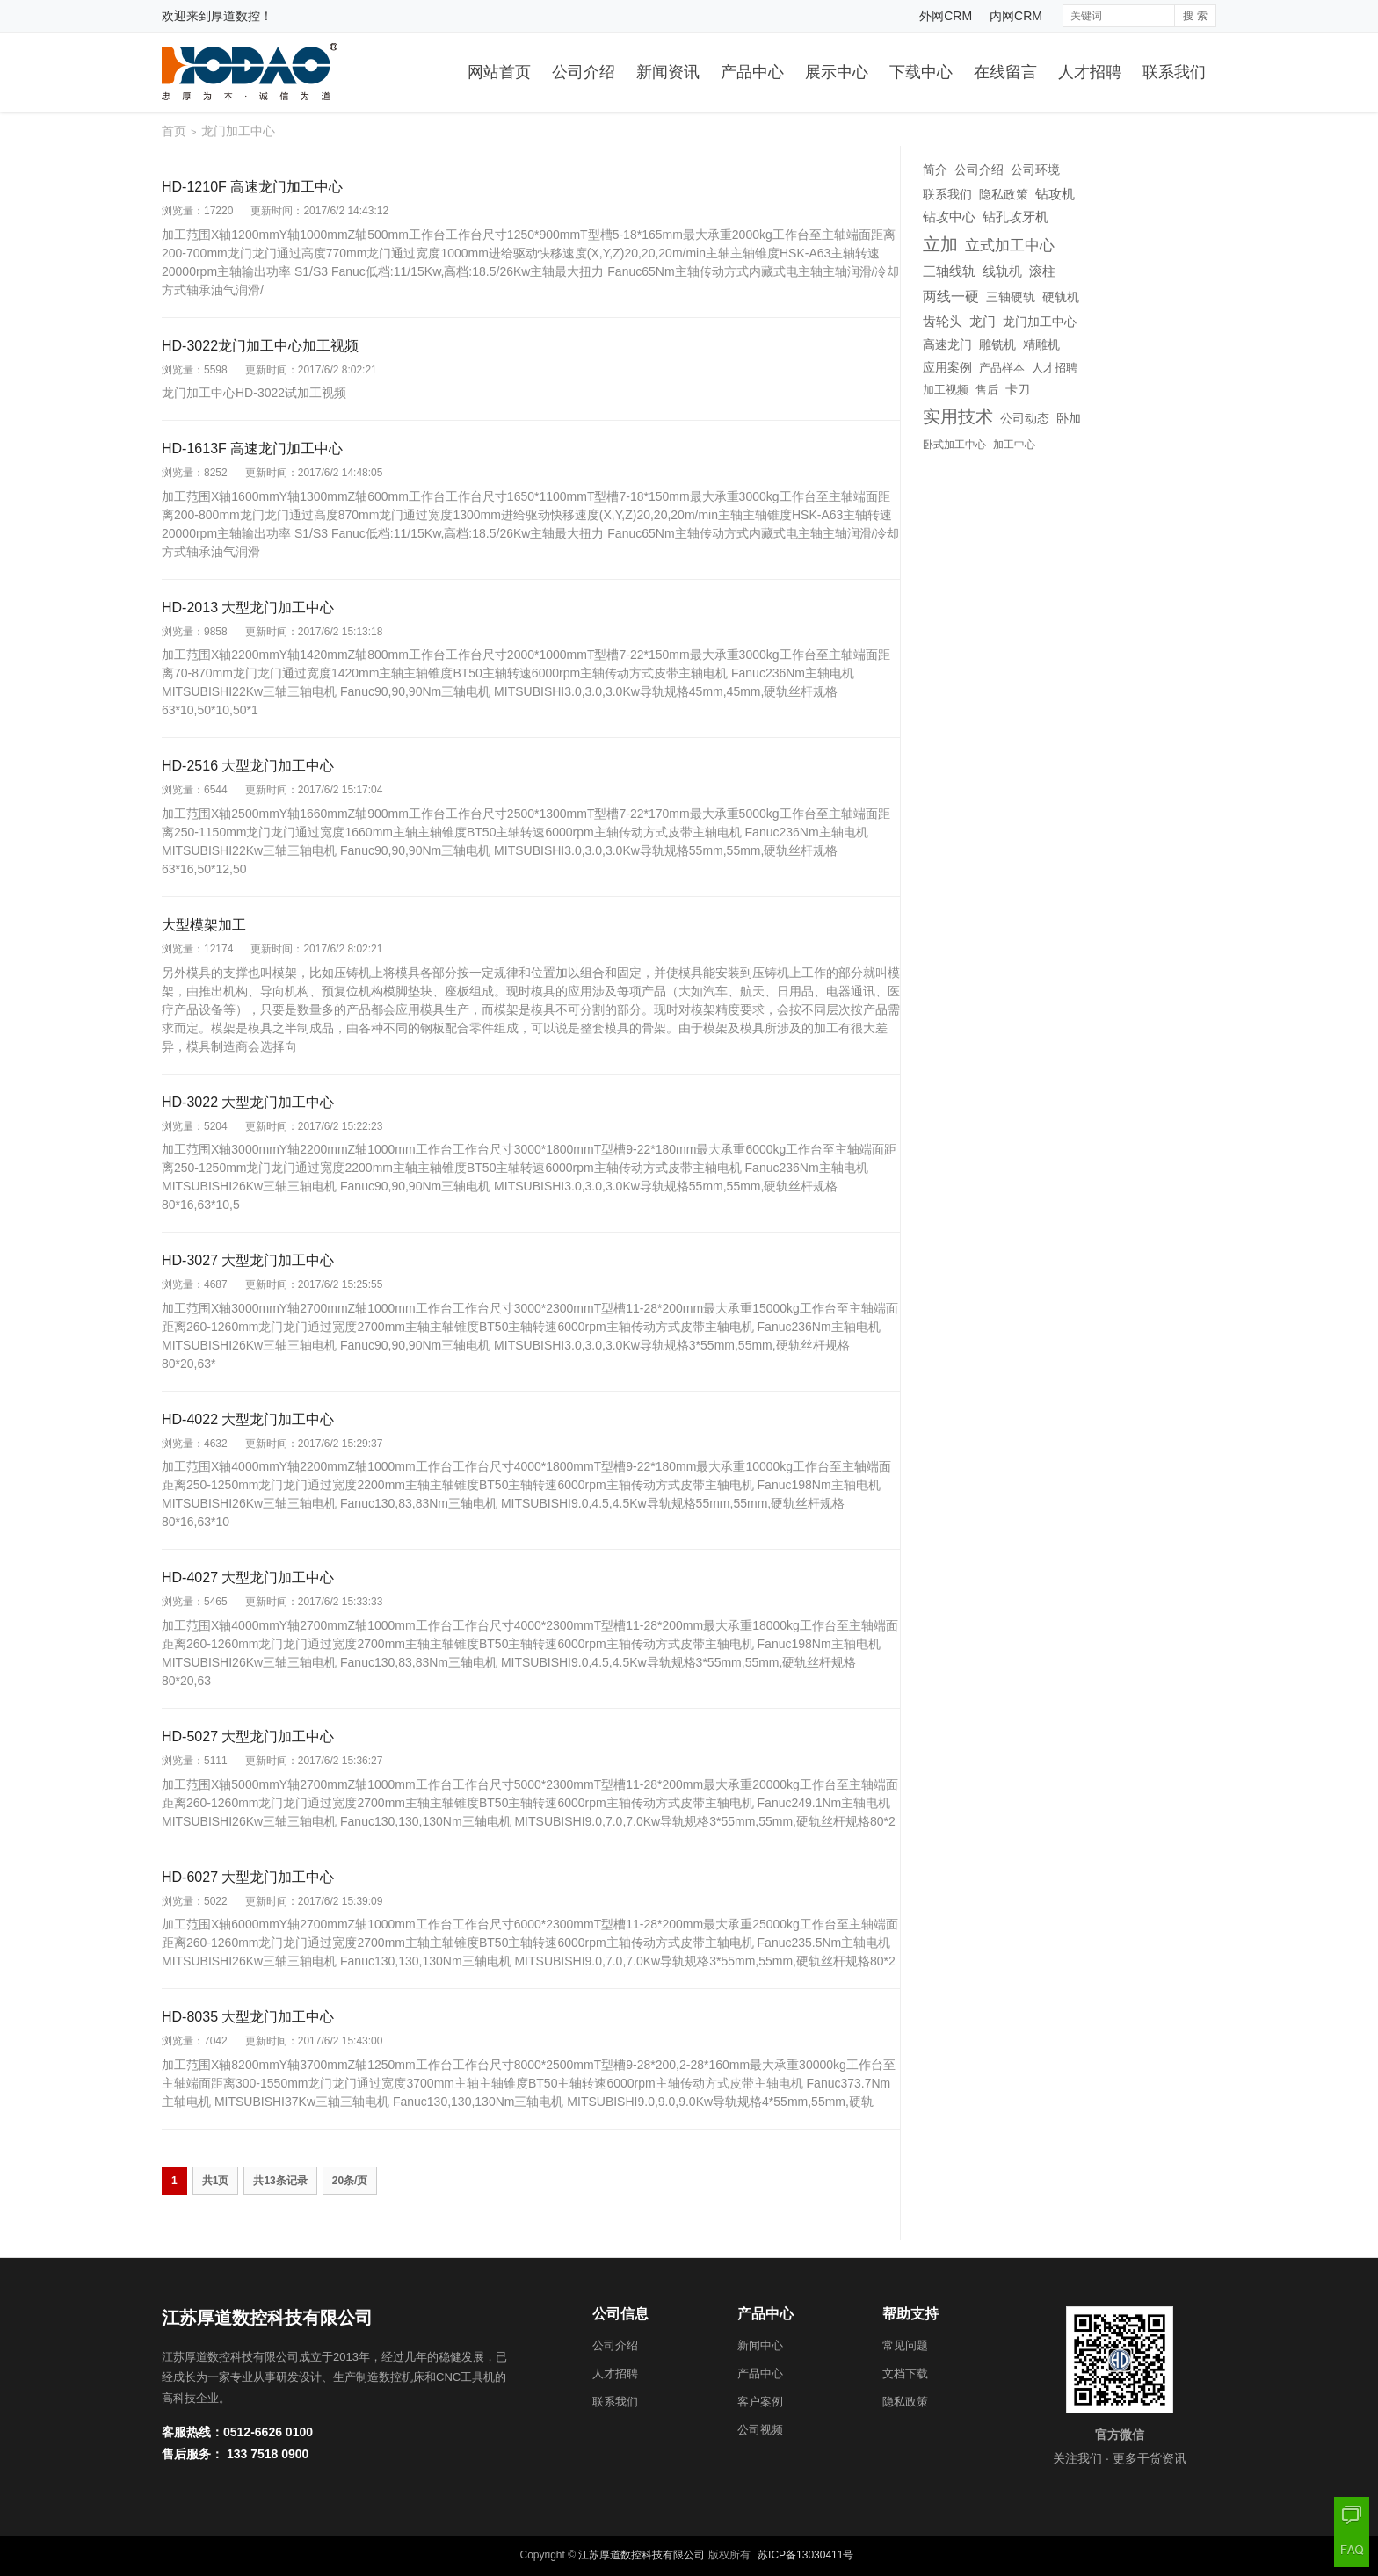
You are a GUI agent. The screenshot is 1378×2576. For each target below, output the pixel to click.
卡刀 (1017, 389)
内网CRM (1016, 16)
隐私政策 (1003, 194)
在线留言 (1005, 72)
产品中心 (752, 72)
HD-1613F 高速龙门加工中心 (252, 448)
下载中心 (921, 72)
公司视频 (760, 2429)
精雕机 (1041, 344)
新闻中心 (760, 2345)
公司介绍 (583, 72)
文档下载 (905, 2373)
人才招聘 (1089, 72)
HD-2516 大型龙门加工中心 (248, 765)
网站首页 (499, 72)
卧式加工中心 (954, 444)
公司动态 (1024, 418)
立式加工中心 (1010, 245)
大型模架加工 (204, 924)
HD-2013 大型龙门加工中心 (248, 607)
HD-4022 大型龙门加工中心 (248, 1419)
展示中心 (836, 72)
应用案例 (947, 367)
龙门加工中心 (1040, 322)
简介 (935, 170)
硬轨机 (1060, 297)
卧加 (1068, 418)
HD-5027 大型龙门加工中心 (248, 1736)
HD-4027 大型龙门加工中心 (248, 1577)
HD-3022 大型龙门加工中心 (248, 1102)
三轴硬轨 (1010, 297)
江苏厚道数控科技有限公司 (641, 2555)
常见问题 (905, 2345)
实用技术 (958, 416)
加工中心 (1014, 444)
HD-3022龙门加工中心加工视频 (260, 345)
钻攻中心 (949, 217)
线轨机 (1002, 271)
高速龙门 (947, 344)
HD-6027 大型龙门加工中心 (248, 1877)
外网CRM (945, 16)
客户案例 (760, 2401)
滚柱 (1042, 271)
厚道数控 (235, 16)
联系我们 (1174, 72)
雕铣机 (997, 344)
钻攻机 (1055, 193)
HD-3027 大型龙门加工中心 (248, 1260)
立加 (940, 244)
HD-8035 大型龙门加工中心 (248, 2016)
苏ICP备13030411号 (805, 2555)
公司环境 (1035, 170)
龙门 (982, 321)
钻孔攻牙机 (1015, 217)
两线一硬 (951, 296)
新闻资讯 (668, 72)
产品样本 (1002, 367)
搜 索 (1195, 16)
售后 (986, 389)
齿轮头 (942, 322)
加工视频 (945, 390)
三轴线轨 (949, 271)
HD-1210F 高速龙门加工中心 (252, 186)
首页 (174, 131)
